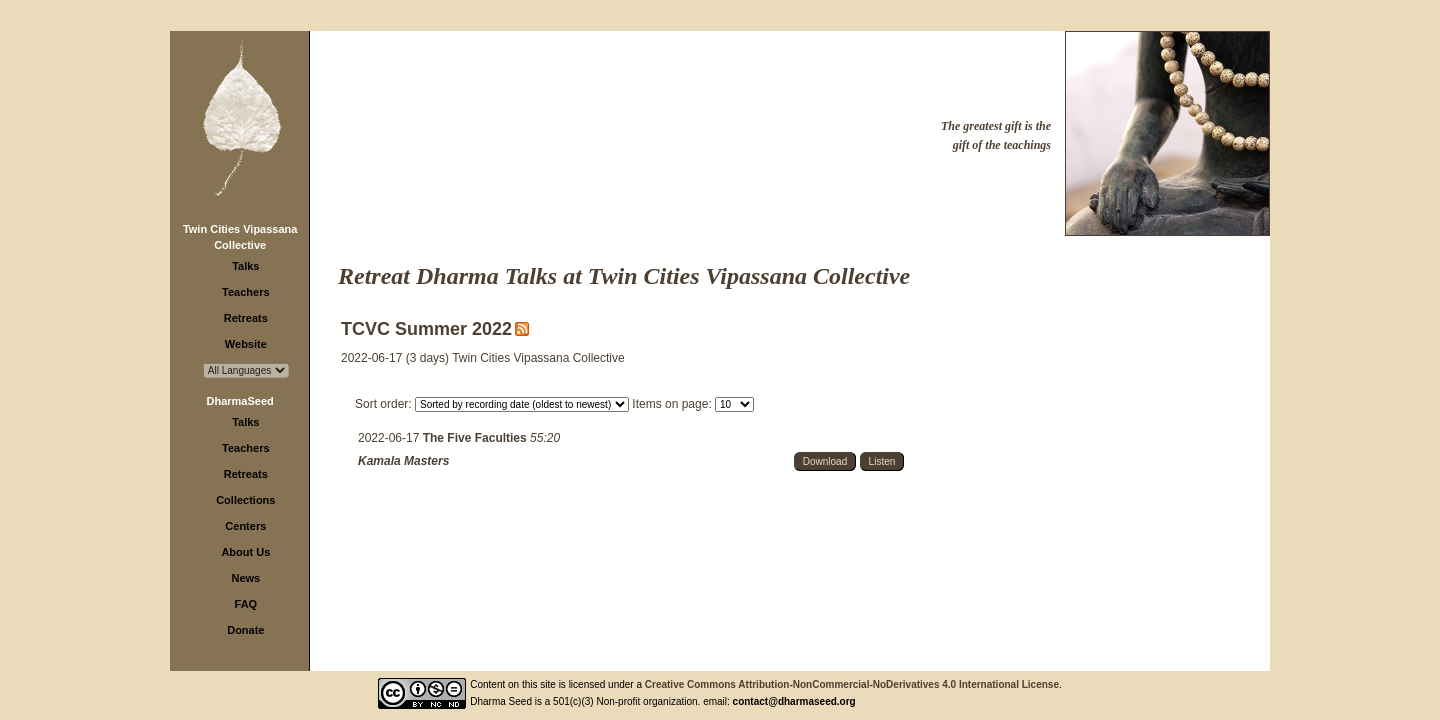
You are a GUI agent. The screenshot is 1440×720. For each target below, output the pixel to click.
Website (246, 344)
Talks (245, 266)
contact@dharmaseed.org (794, 701)
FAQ (246, 604)
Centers (245, 526)
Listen (882, 461)
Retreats (246, 318)
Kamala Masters (403, 461)
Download (825, 461)
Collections (245, 500)
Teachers (246, 292)
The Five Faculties (476, 438)
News (245, 578)
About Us (245, 552)
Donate (245, 630)
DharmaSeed (240, 401)
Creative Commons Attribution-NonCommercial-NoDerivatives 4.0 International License (852, 684)
